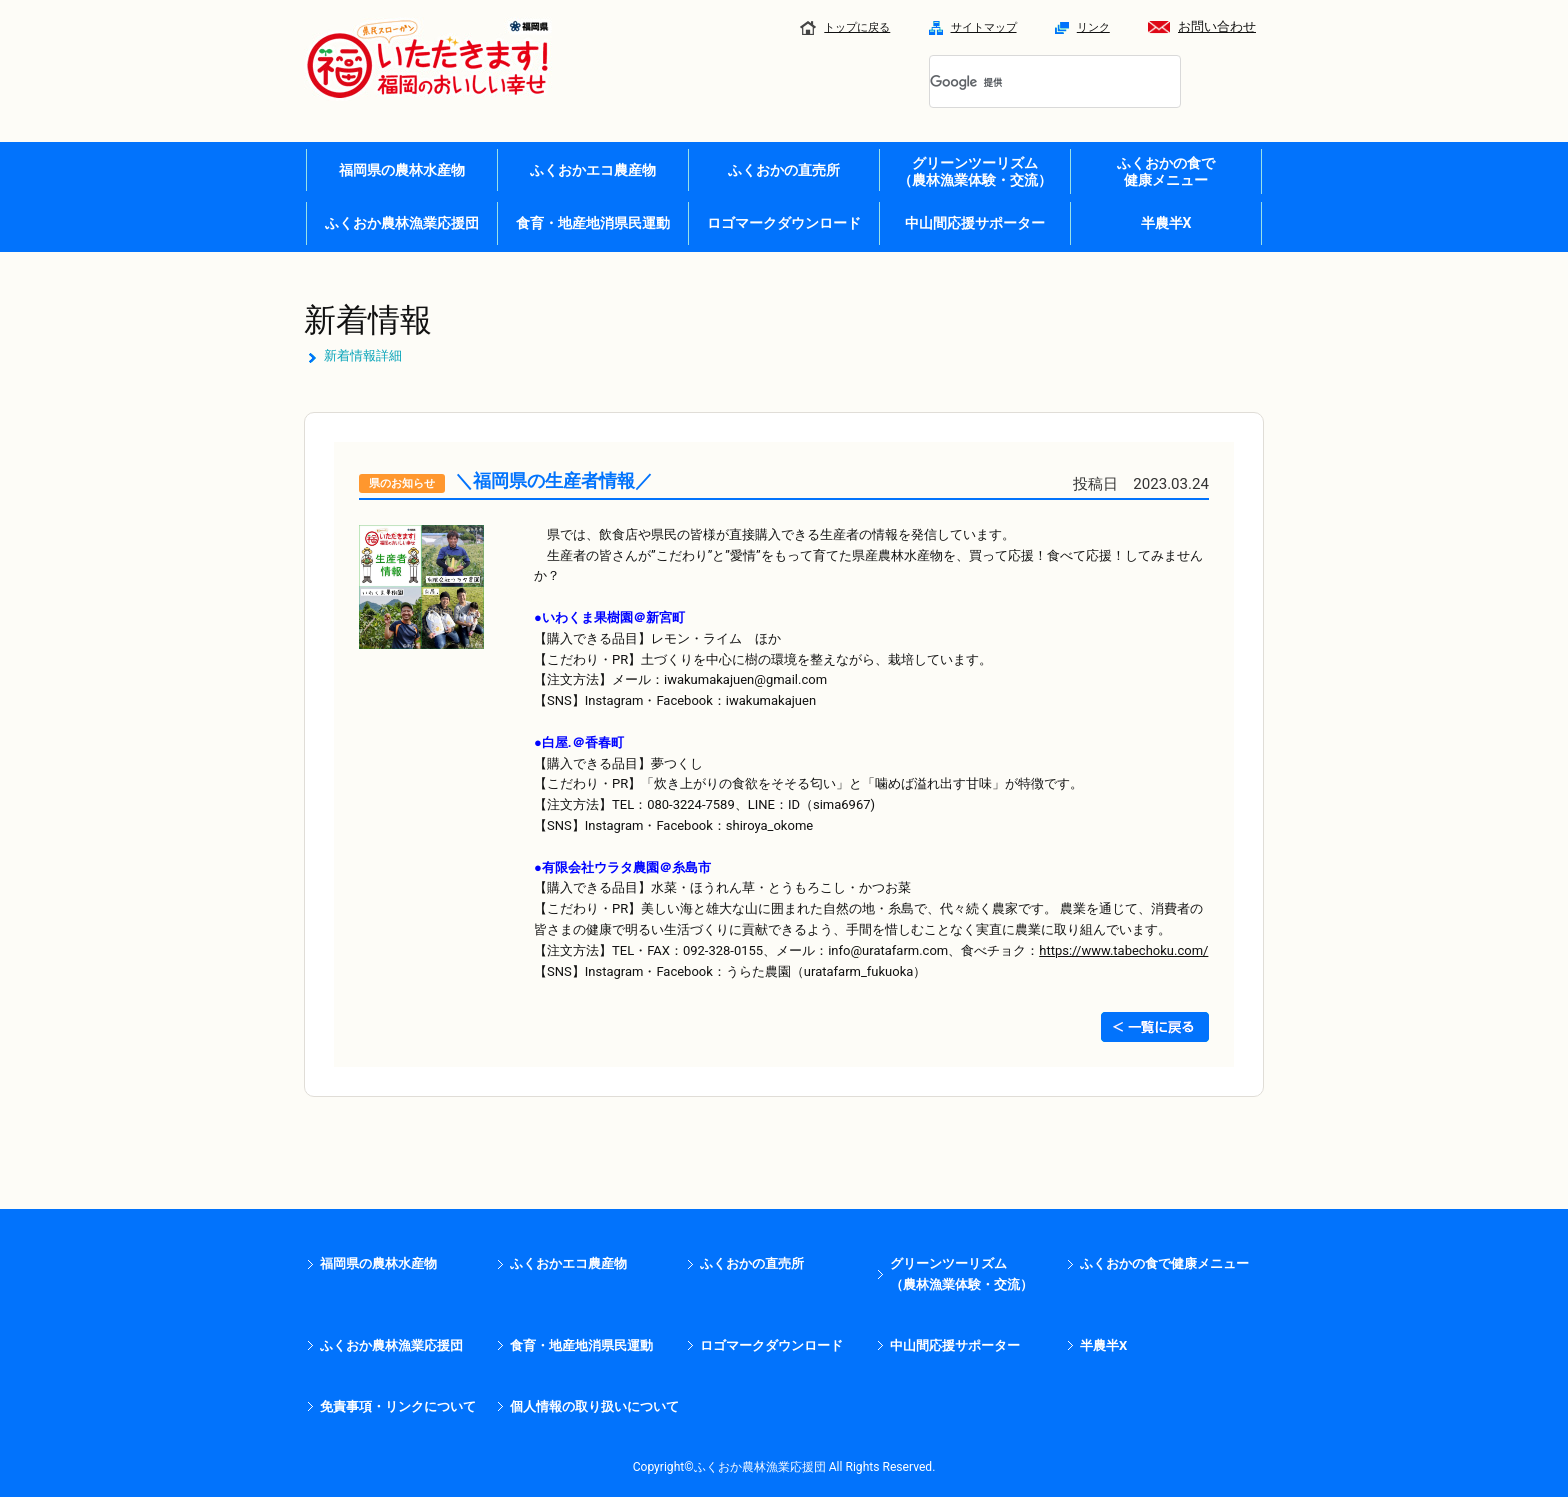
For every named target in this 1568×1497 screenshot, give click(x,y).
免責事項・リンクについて (398, 1406)
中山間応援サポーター (975, 223)
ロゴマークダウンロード (784, 223)
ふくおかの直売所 (784, 170)
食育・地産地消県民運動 (593, 223)
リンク (1082, 27)
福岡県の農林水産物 (402, 170)
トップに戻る (845, 27)
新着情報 (368, 320)
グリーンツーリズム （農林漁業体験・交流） (975, 171)
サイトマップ (973, 27)
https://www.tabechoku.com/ (1123, 950)
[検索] (1031, 83)
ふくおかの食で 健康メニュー (1166, 171)
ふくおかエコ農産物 (593, 170)
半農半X (1166, 223)
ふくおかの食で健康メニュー (1164, 1263)
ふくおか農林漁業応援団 (402, 223)
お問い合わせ (1202, 26)
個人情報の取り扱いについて (594, 1406)
